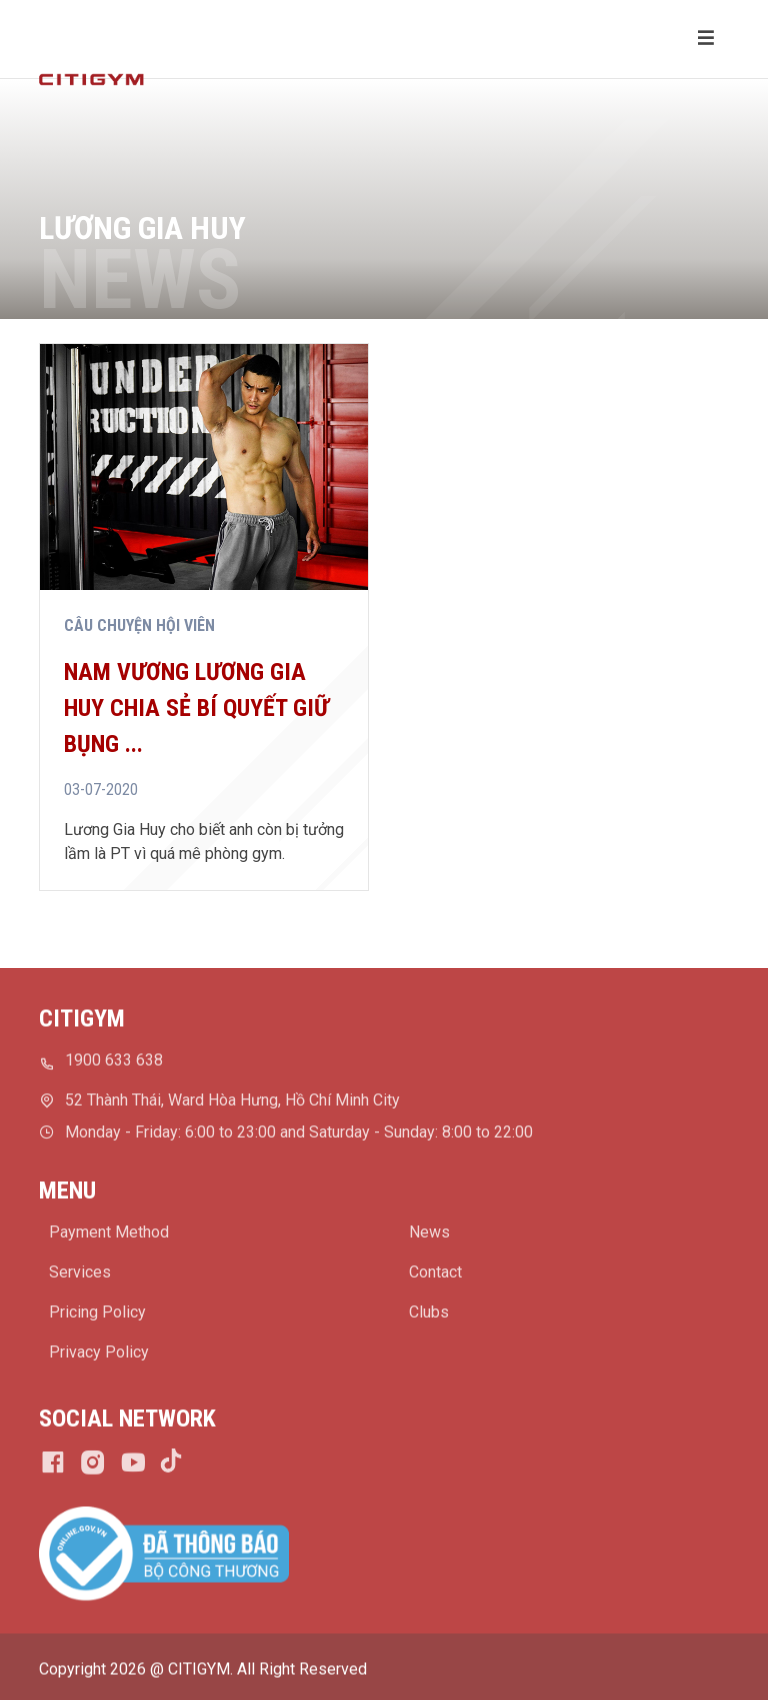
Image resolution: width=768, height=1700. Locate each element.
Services (80, 1276)
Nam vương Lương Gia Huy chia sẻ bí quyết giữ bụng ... (196, 708)
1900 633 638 (114, 1064)
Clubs (429, 1316)
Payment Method (109, 1236)
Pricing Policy (97, 1316)
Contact (435, 1276)
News (429, 1236)
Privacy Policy (99, 1356)
